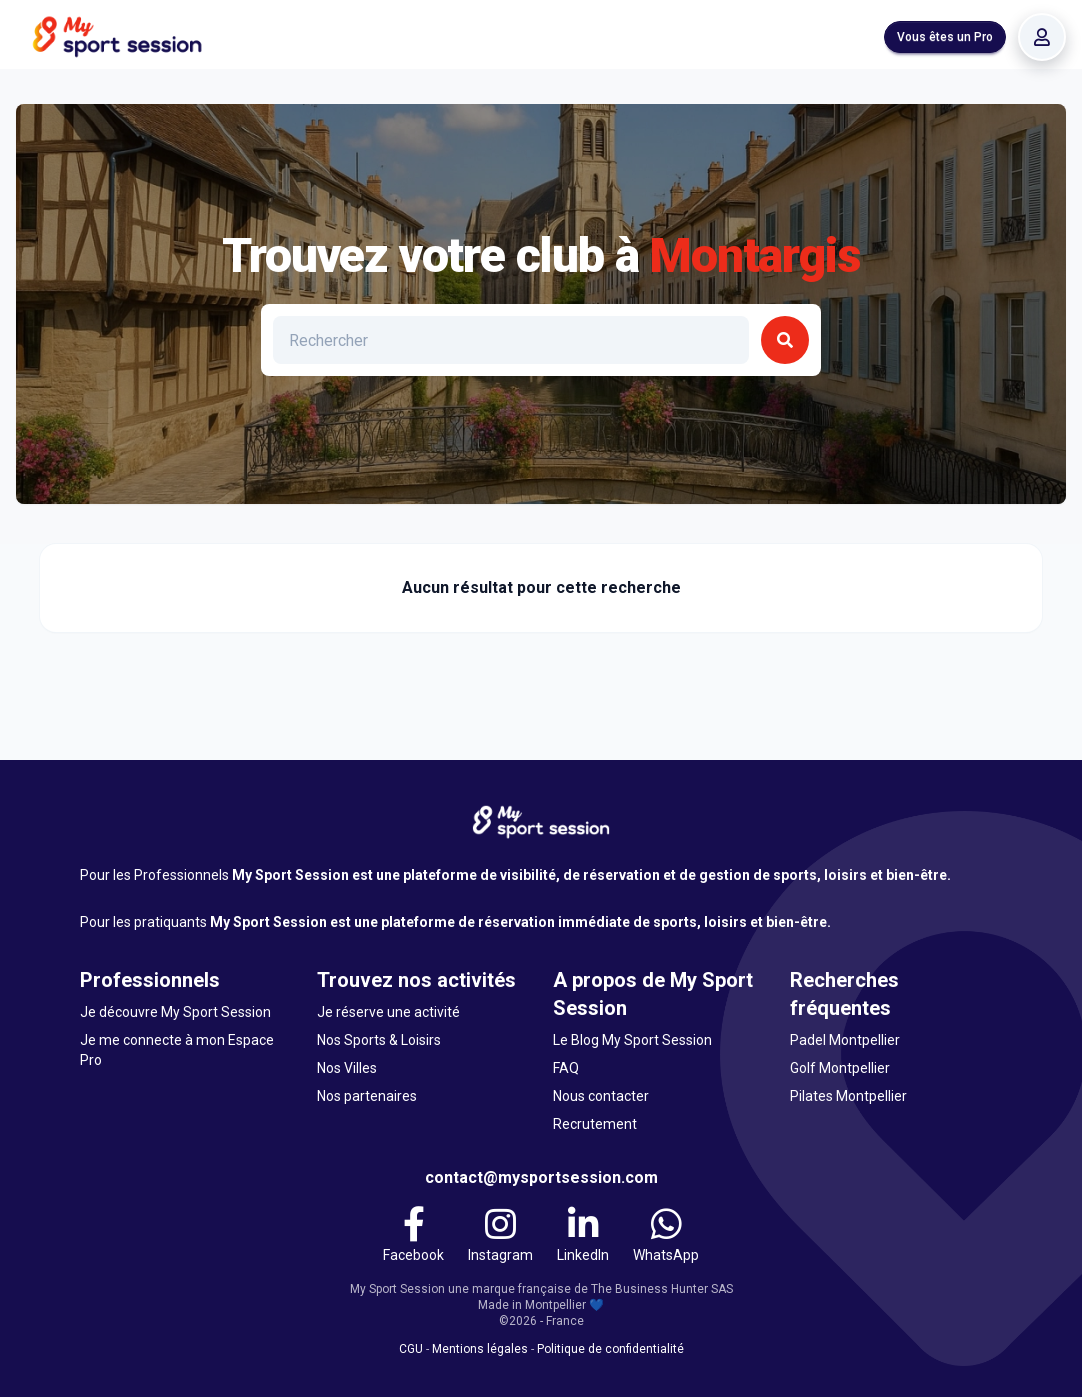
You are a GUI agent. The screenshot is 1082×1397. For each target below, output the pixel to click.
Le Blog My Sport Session (632, 1040)
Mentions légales (480, 1349)
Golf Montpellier (840, 1068)
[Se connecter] (1042, 37)
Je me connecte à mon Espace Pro (177, 1050)
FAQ (566, 1068)
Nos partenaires (367, 1096)
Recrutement (595, 1124)
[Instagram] (500, 1235)
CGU (411, 1349)
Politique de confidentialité (610, 1349)
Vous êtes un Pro (945, 37)
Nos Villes (347, 1068)
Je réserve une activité (388, 1012)
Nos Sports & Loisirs (379, 1040)
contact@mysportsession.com (541, 1177)
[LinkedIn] (583, 1235)
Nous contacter (601, 1096)
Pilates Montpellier (848, 1096)
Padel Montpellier (845, 1040)
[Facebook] (413, 1235)
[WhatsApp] (666, 1235)
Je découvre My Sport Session (175, 1012)
